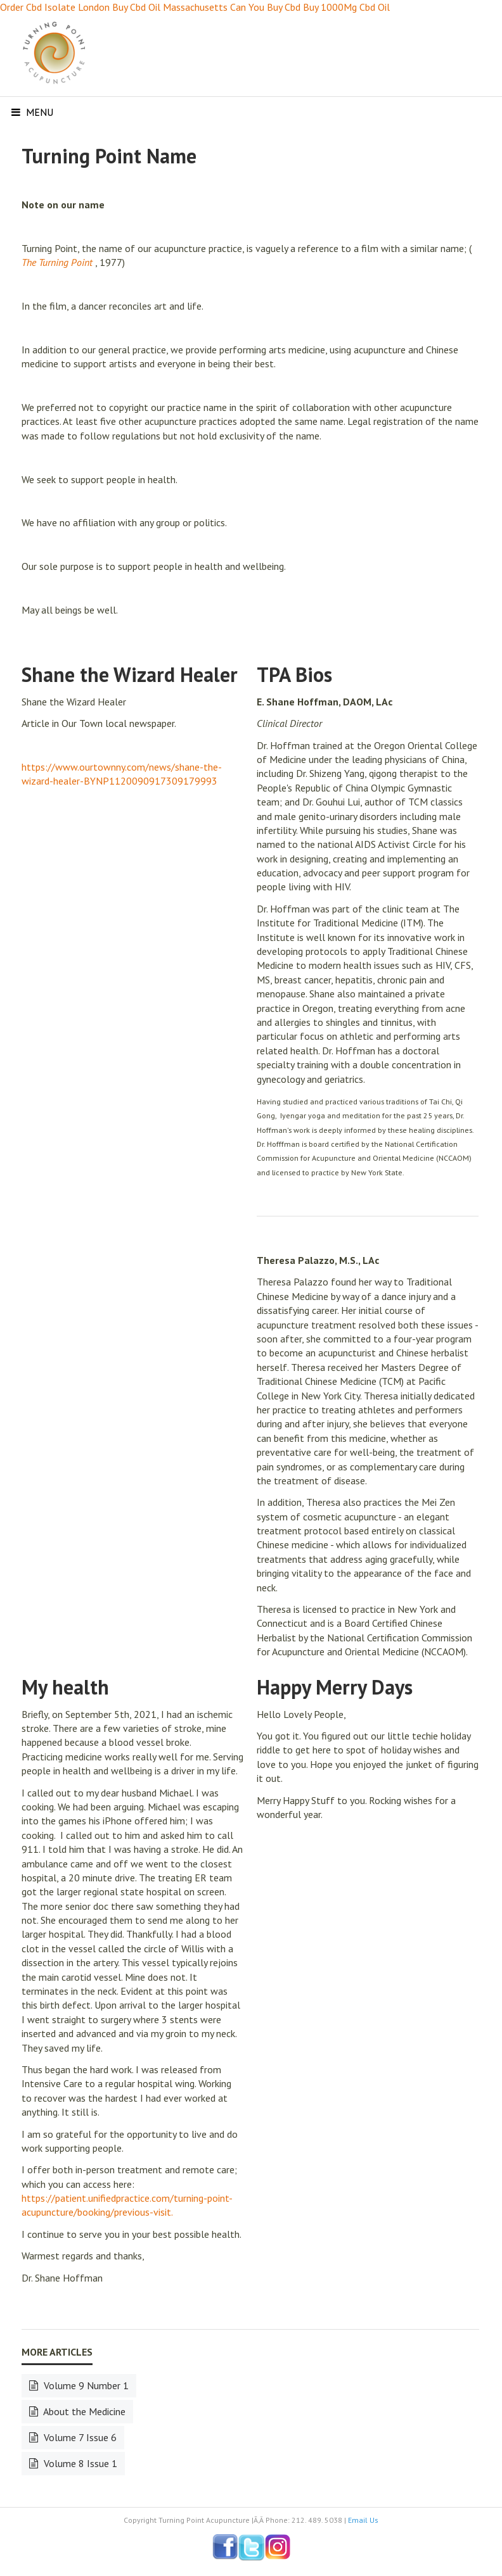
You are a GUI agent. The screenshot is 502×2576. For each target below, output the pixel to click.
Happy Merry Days (335, 1687)
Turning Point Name (109, 155)
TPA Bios (294, 674)
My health (65, 1687)
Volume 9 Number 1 (85, 2385)
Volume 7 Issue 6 (79, 2437)
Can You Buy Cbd (265, 7)
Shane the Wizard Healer (130, 674)
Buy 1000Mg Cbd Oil (346, 7)
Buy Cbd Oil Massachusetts (170, 7)
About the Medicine (83, 2411)
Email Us (363, 2520)
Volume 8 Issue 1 (79, 2463)
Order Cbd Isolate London (55, 7)
